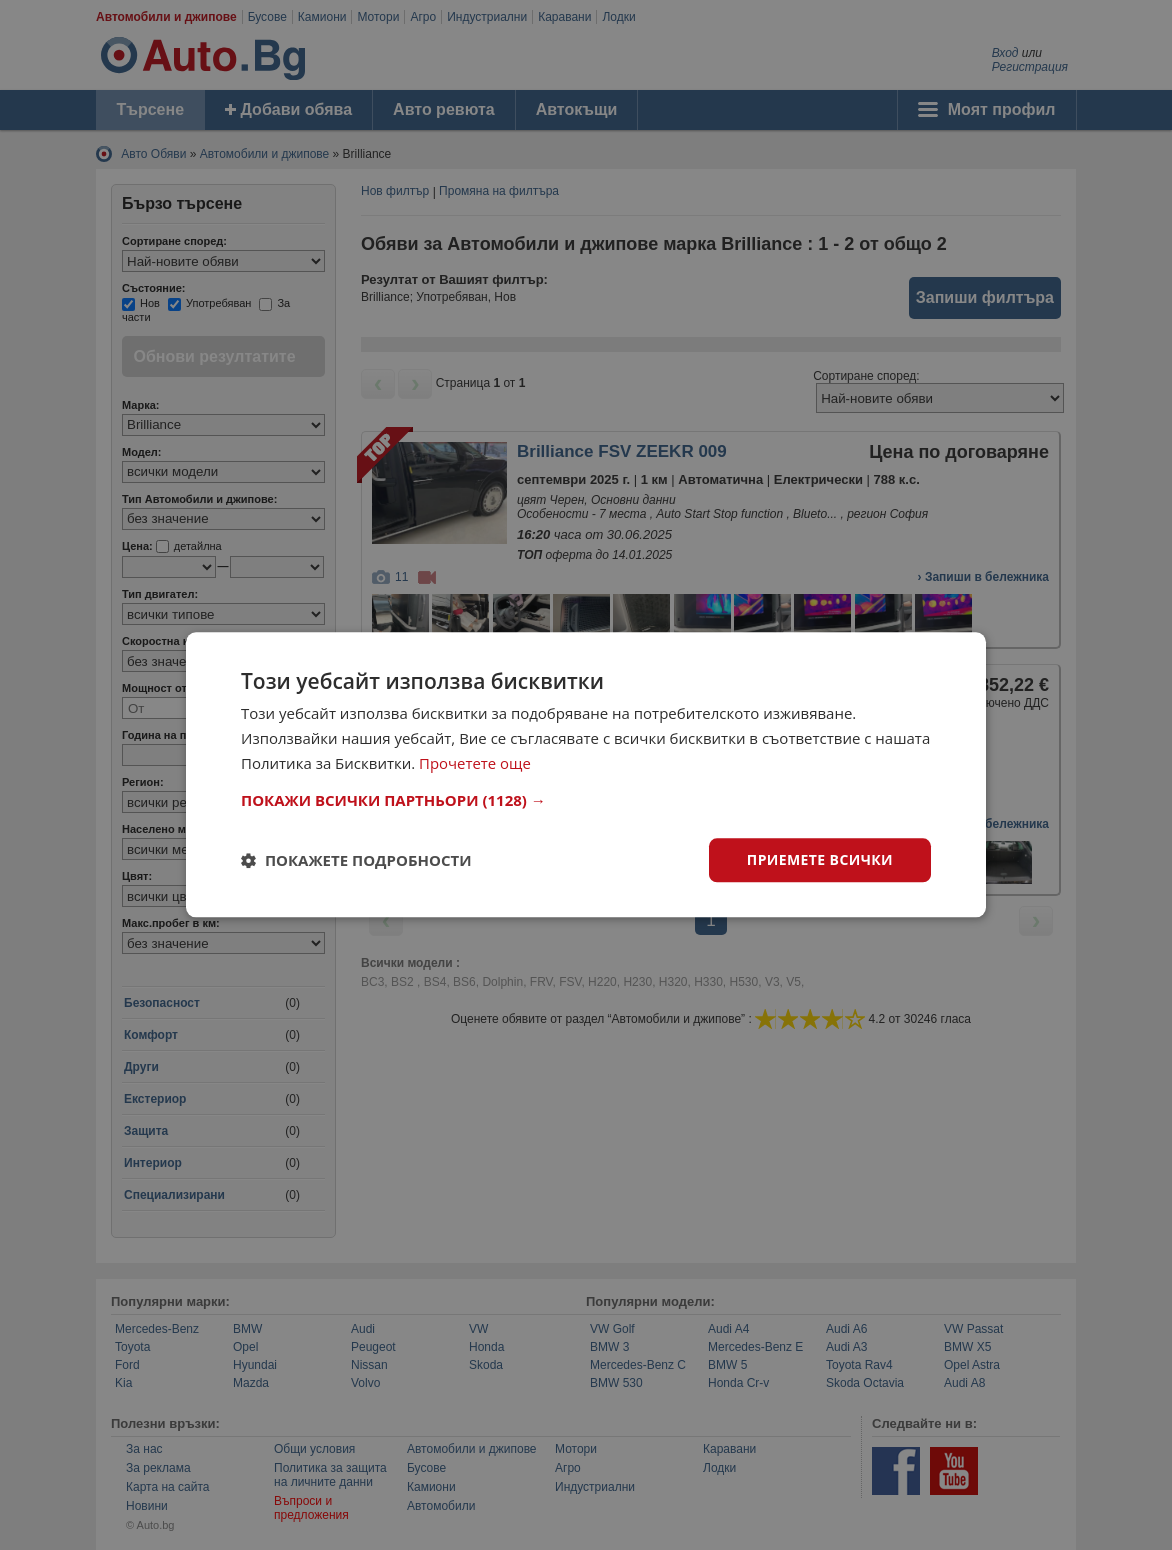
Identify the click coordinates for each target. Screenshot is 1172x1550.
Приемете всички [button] (820, 859)
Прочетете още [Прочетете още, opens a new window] (475, 763)
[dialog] (586, 774)
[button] (586, 800)
